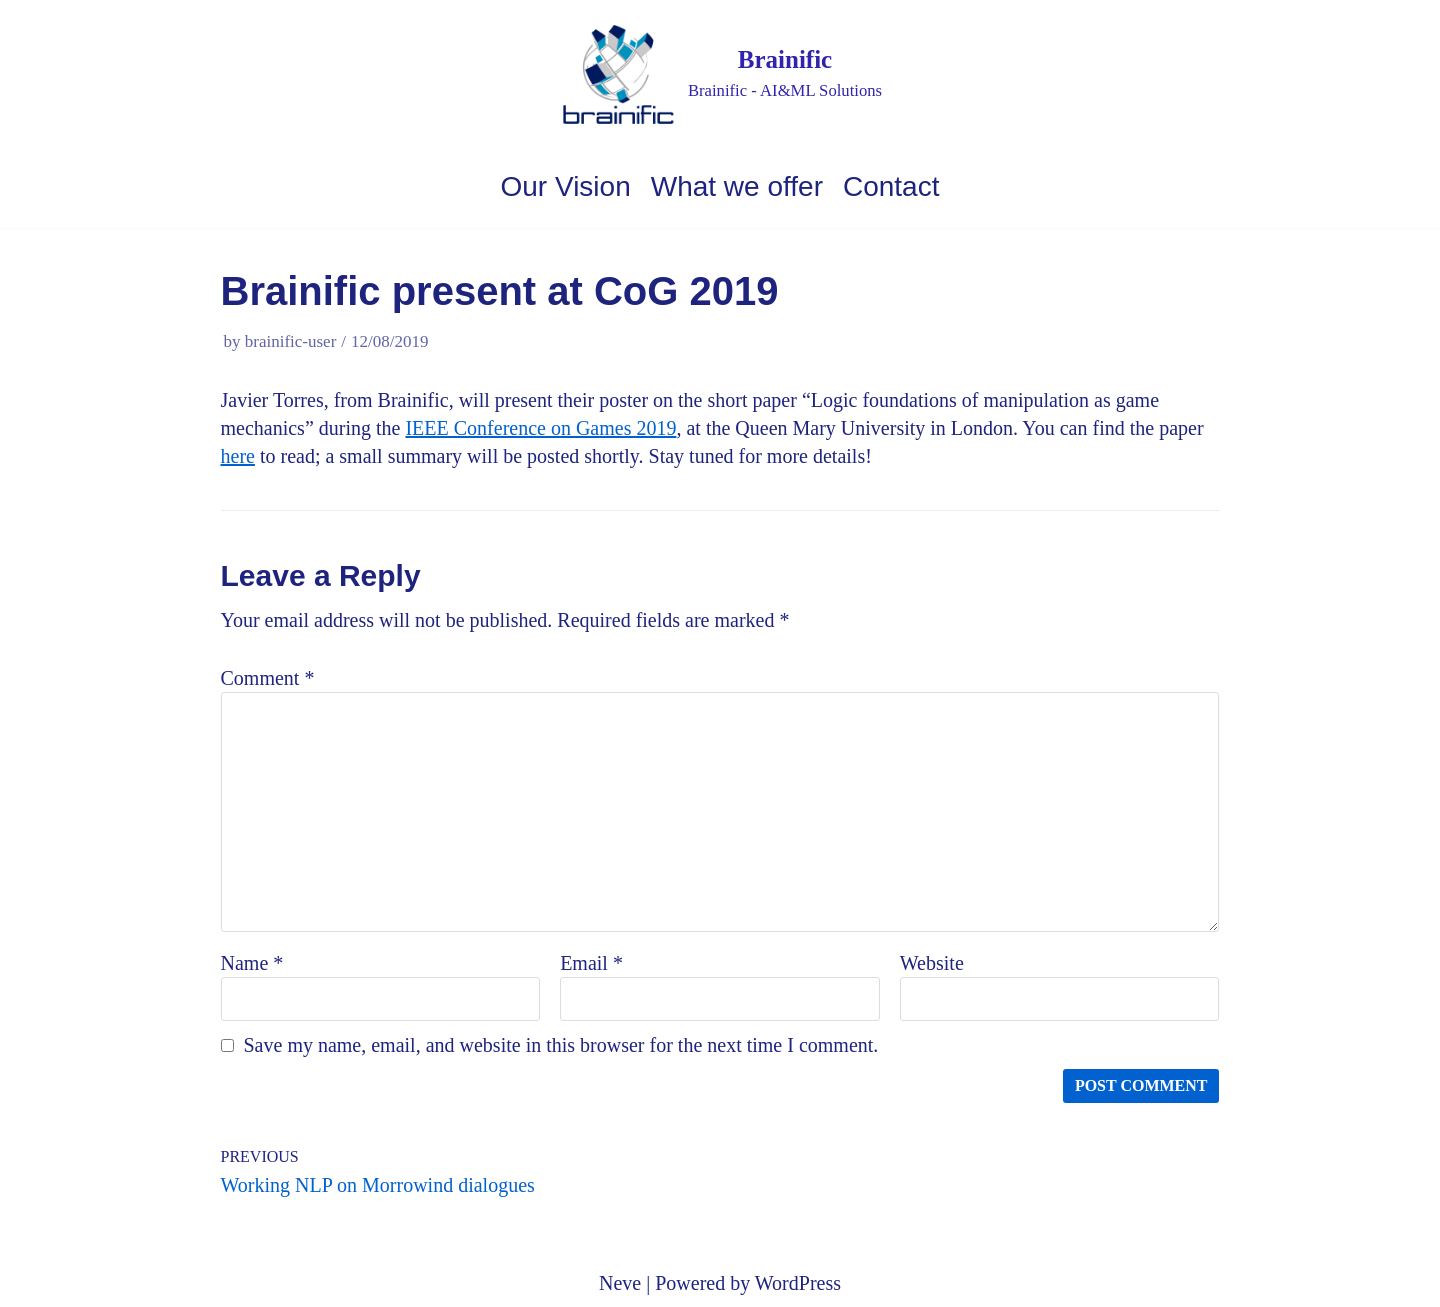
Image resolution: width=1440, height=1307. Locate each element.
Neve (620, 1283)
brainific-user (291, 341)
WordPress (798, 1283)
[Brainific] (720, 73)
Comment (268, 678)
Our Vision (566, 186)
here (238, 456)
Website (932, 963)
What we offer (737, 186)
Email (591, 963)
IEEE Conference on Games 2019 (540, 428)
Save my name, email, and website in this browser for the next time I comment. (561, 1045)
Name (252, 963)
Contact (891, 186)
